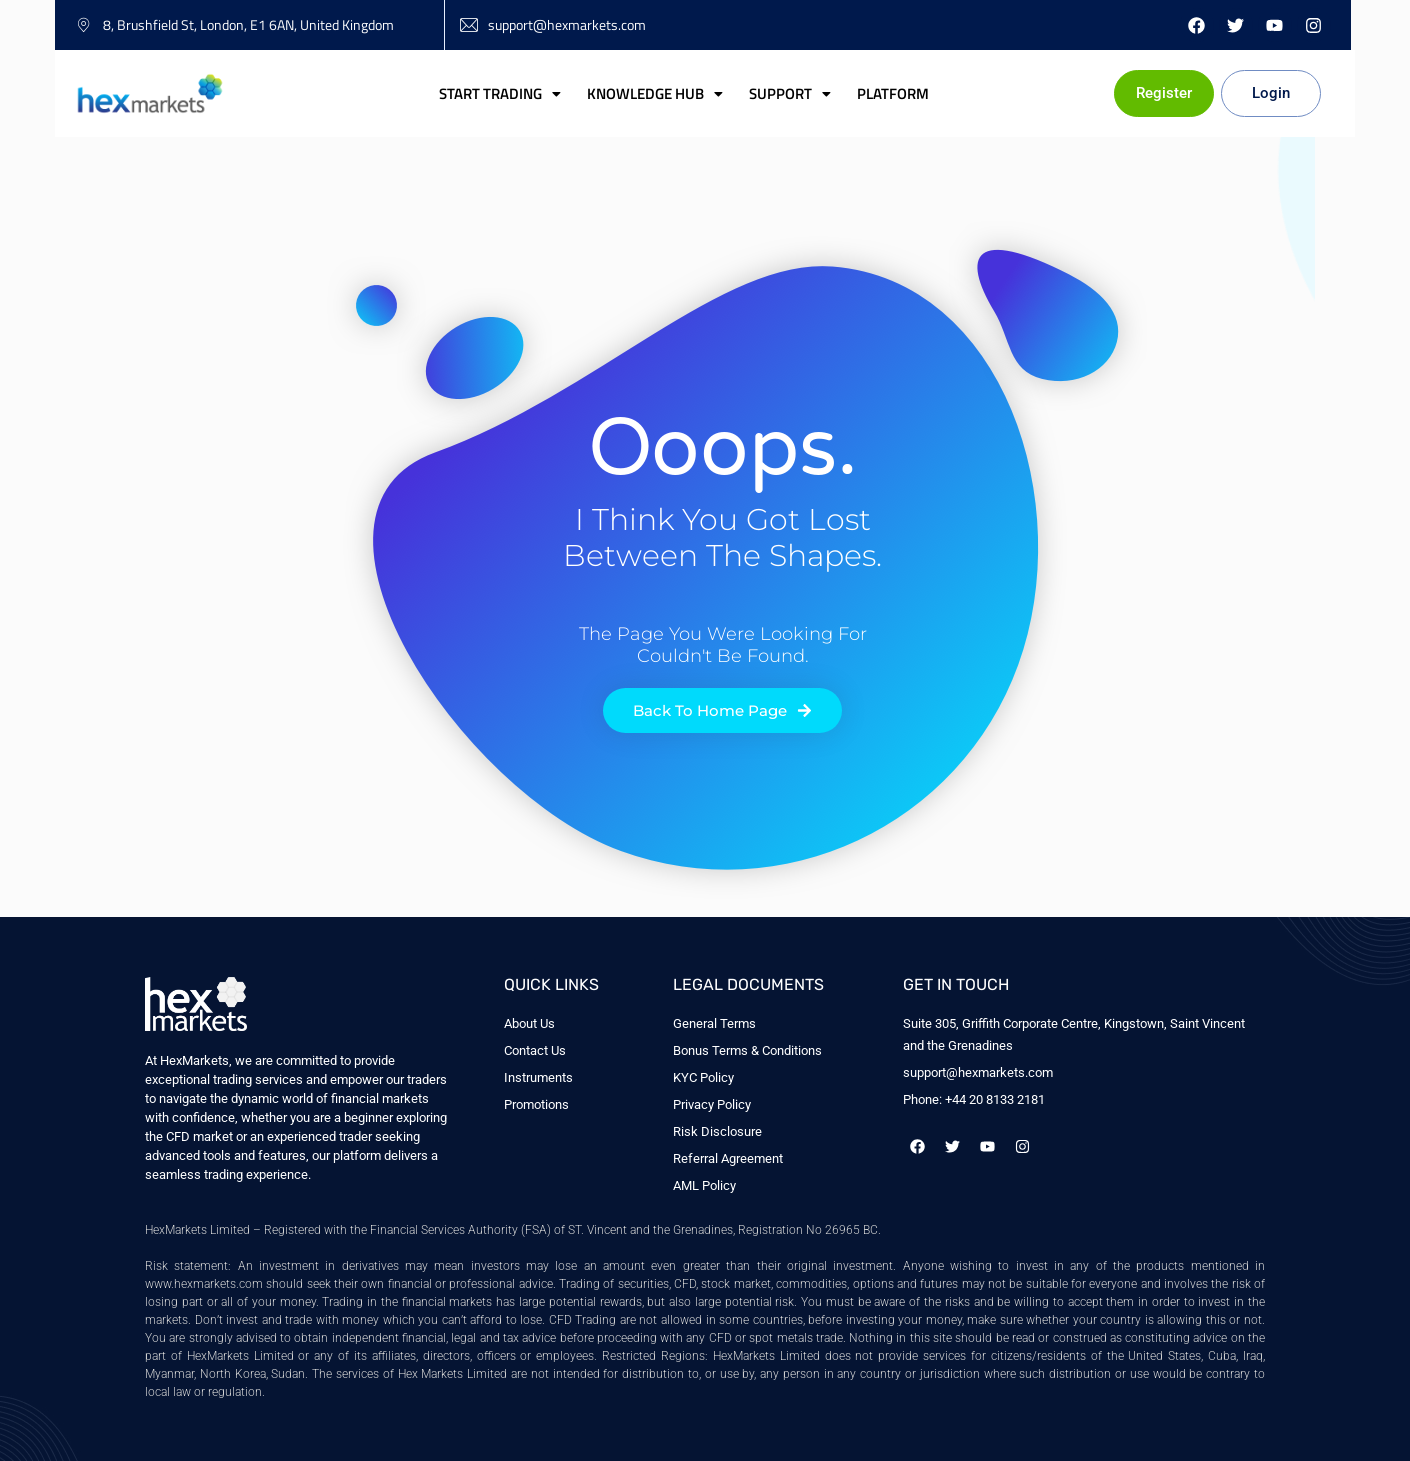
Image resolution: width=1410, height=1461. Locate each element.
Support (790, 93)
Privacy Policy (712, 1104)
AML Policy (704, 1185)
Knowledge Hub (655, 93)
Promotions (536, 1104)
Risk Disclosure (717, 1131)
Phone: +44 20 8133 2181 (974, 1099)
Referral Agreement (728, 1158)
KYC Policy (703, 1077)
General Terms (714, 1023)
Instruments (538, 1077)
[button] (500, 94)
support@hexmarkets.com (978, 1072)
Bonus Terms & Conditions (747, 1050)
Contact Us (535, 1050)
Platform (893, 93)
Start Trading (500, 93)
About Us (529, 1023)
